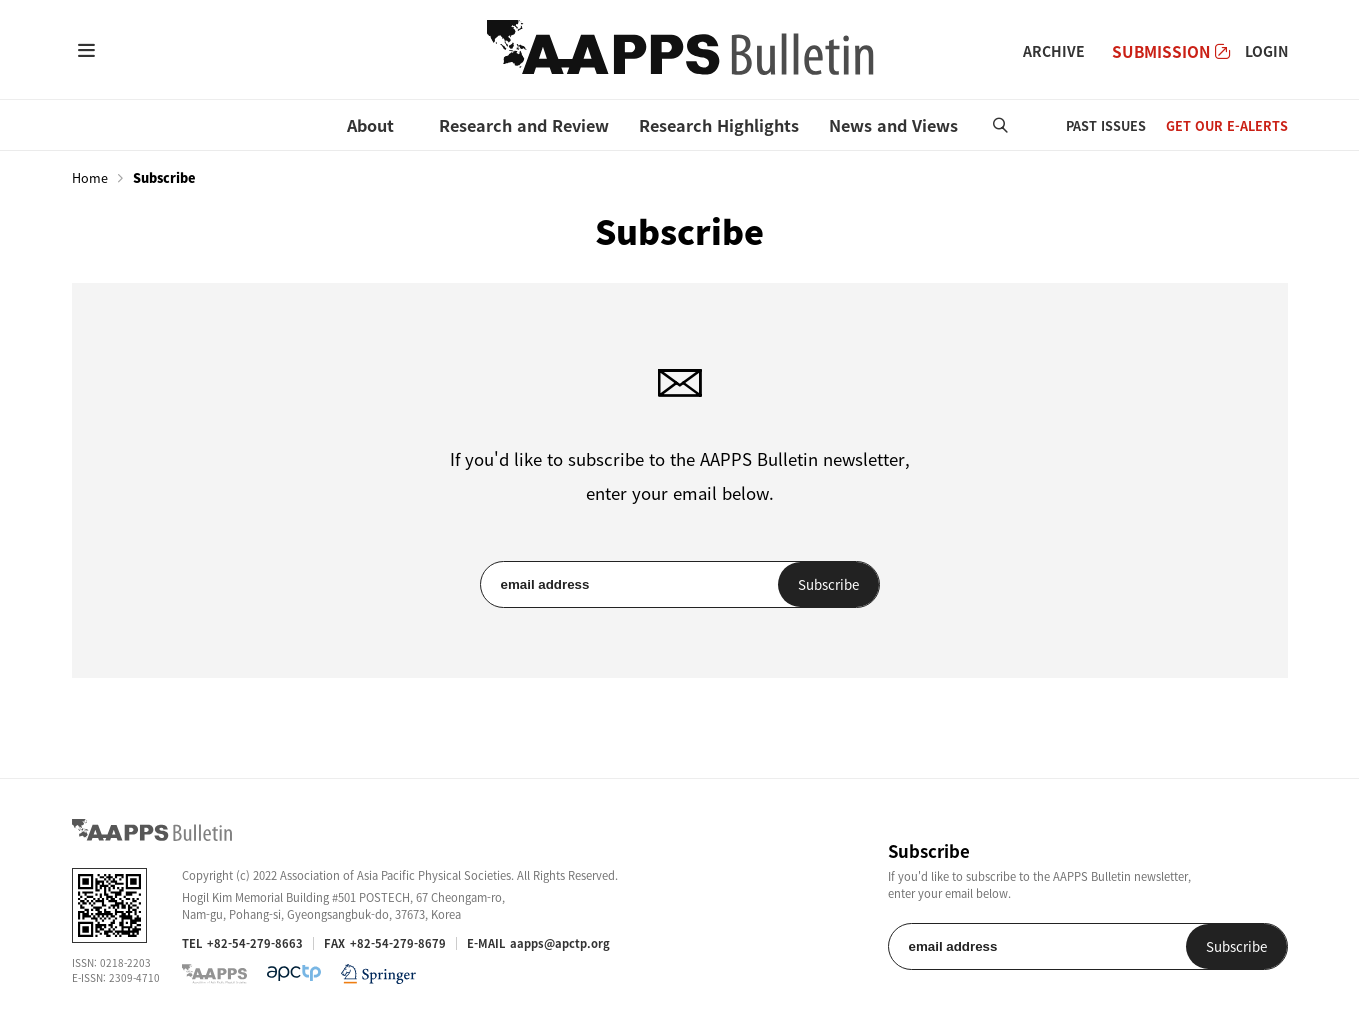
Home (90, 178)
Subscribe (828, 584)
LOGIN (1266, 51)
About (370, 125)
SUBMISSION (1171, 51)
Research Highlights (719, 125)
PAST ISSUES (1106, 125)
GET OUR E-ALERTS (1227, 125)
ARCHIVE (1054, 51)
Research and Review (524, 125)
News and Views (893, 125)
